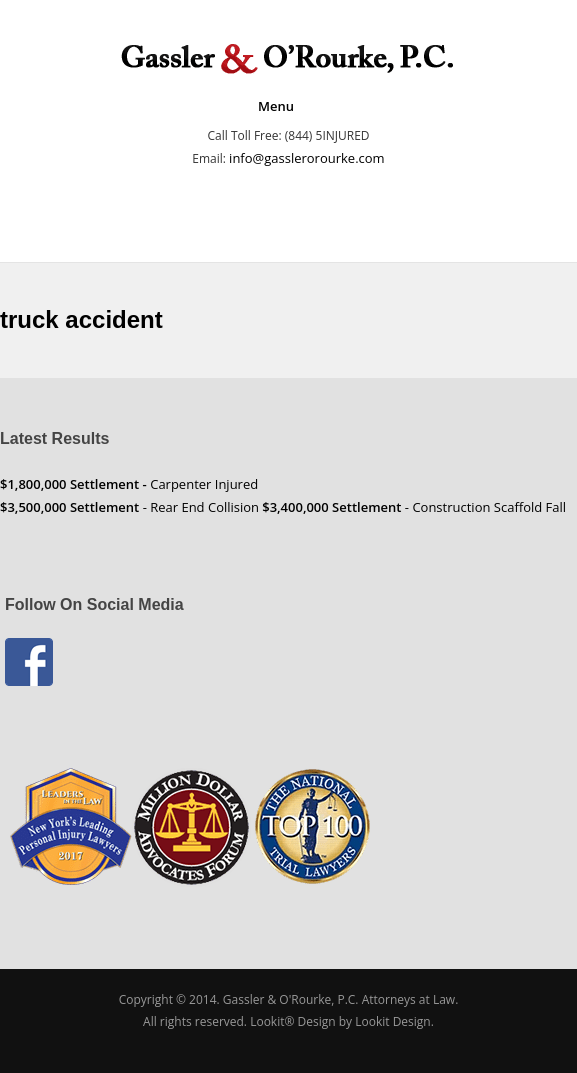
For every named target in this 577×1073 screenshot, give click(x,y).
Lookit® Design (292, 1021)
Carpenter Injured (129, 484)
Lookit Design (393, 1021)
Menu (276, 106)
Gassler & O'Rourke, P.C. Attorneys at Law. (340, 999)
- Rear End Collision (129, 507)
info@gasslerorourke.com (307, 158)
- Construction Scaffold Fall (414, 507)
